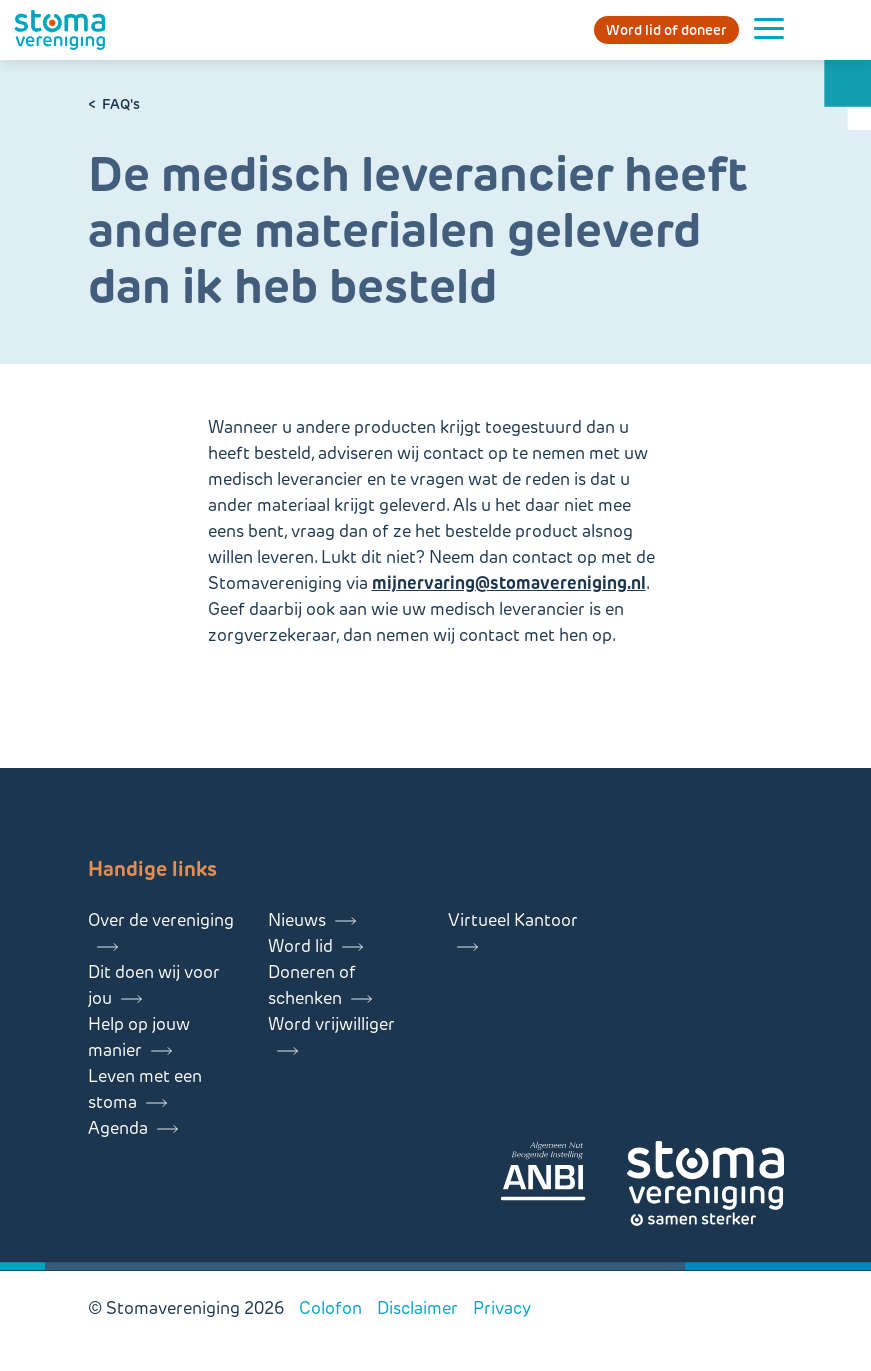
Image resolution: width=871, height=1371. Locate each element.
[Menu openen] (769, 30)
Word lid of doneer (666, 30)
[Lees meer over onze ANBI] (563, 1174)
